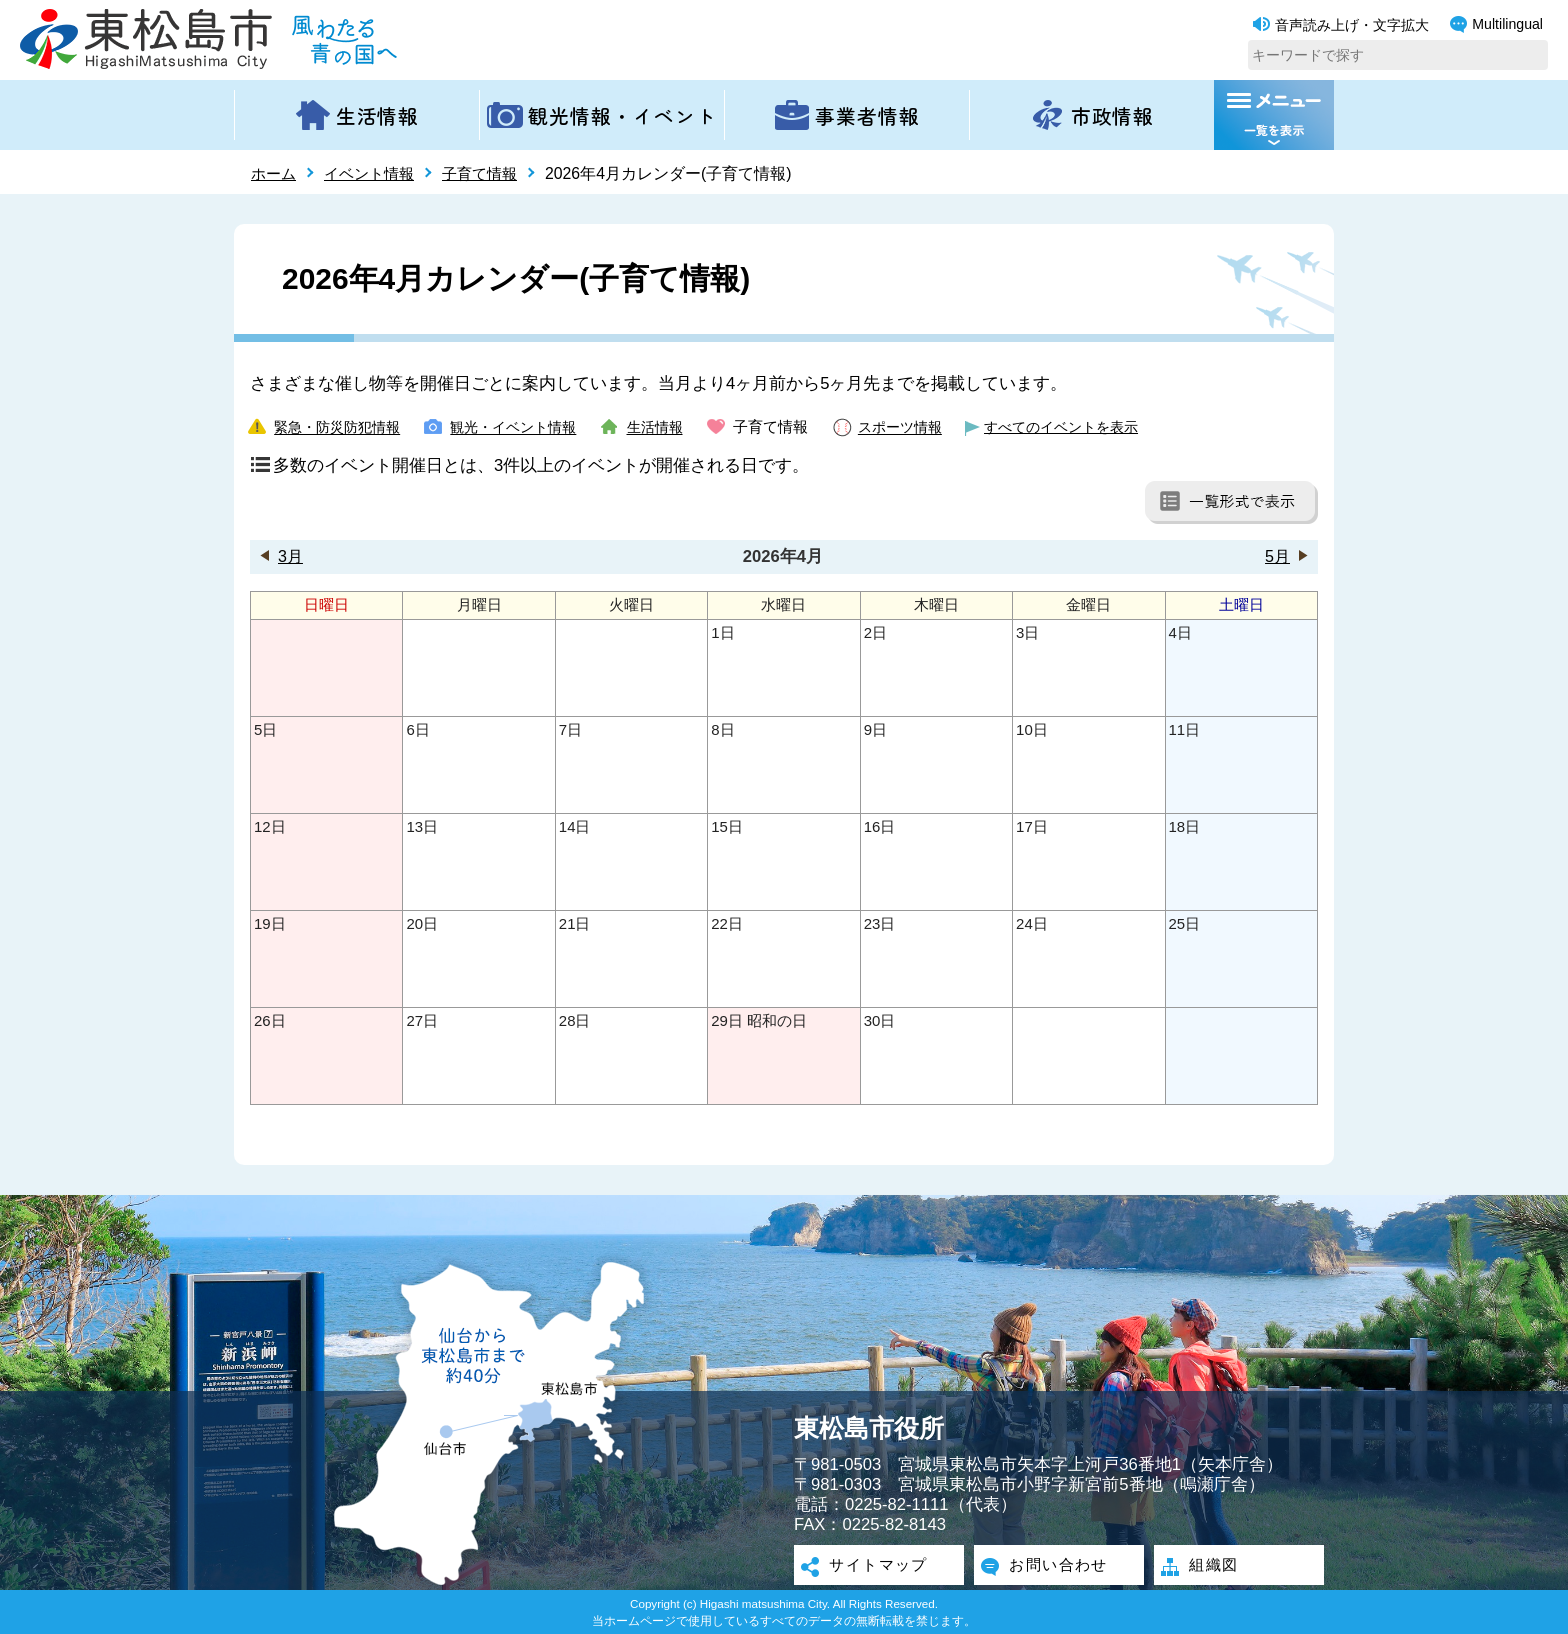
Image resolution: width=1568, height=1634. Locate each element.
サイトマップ (879, 1567)
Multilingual (1496, 24)
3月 (291, 556)
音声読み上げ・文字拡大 (1341, 25)
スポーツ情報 (925, 426)
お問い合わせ (1059, 1567)
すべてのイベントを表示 (1094, 426)
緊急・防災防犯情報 (341, 426)
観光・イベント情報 (526, 426)
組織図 (1211, 1567)
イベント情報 (375, 173)
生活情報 (675, 426)
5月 (1277, 556)
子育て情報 (491, 173)
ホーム (275, 173)
